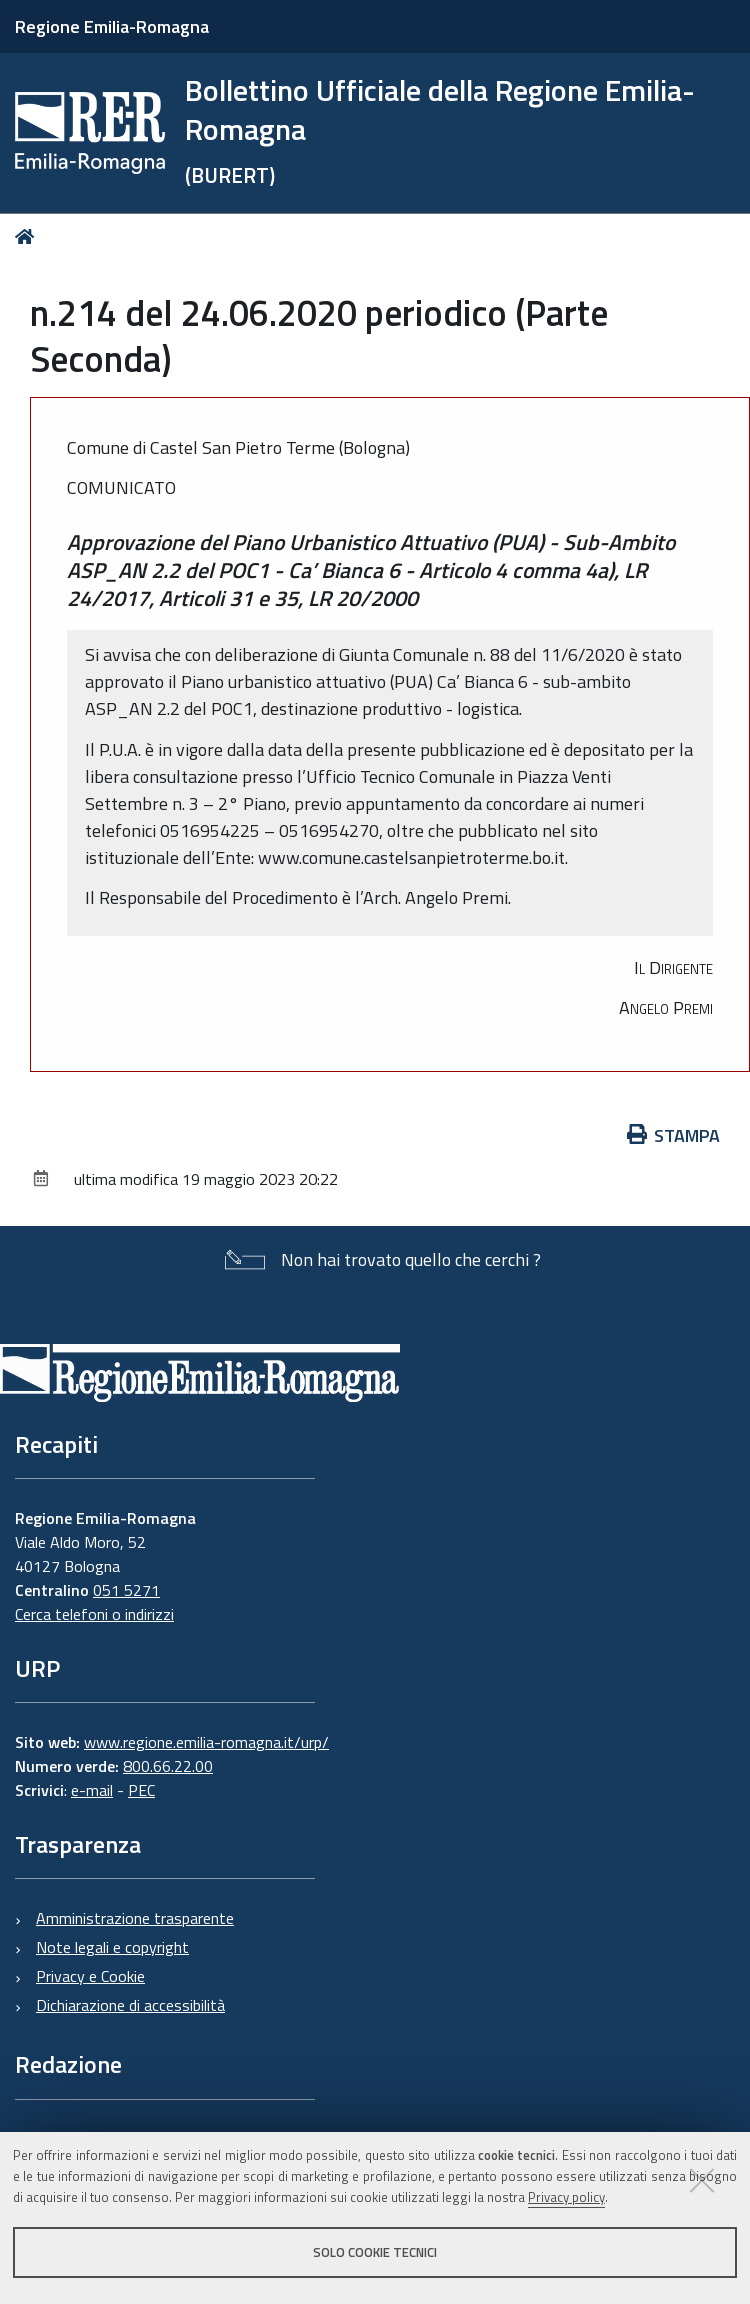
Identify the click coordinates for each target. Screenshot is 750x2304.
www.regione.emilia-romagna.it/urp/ (206, 1742)
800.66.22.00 (168, 1766)
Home (28, 236)
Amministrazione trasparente (135, 1918)
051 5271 (126, 1590)
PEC (141, 1790)
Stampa (674, 1135)
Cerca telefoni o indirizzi (94, 1614)
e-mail (92, 1790)
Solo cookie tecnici (375, 2252)
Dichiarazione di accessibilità (130, 2005)
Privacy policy (566, 2197)
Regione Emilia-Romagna (112, 26)
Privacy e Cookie (90, 1976)
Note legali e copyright (112, 1947)
